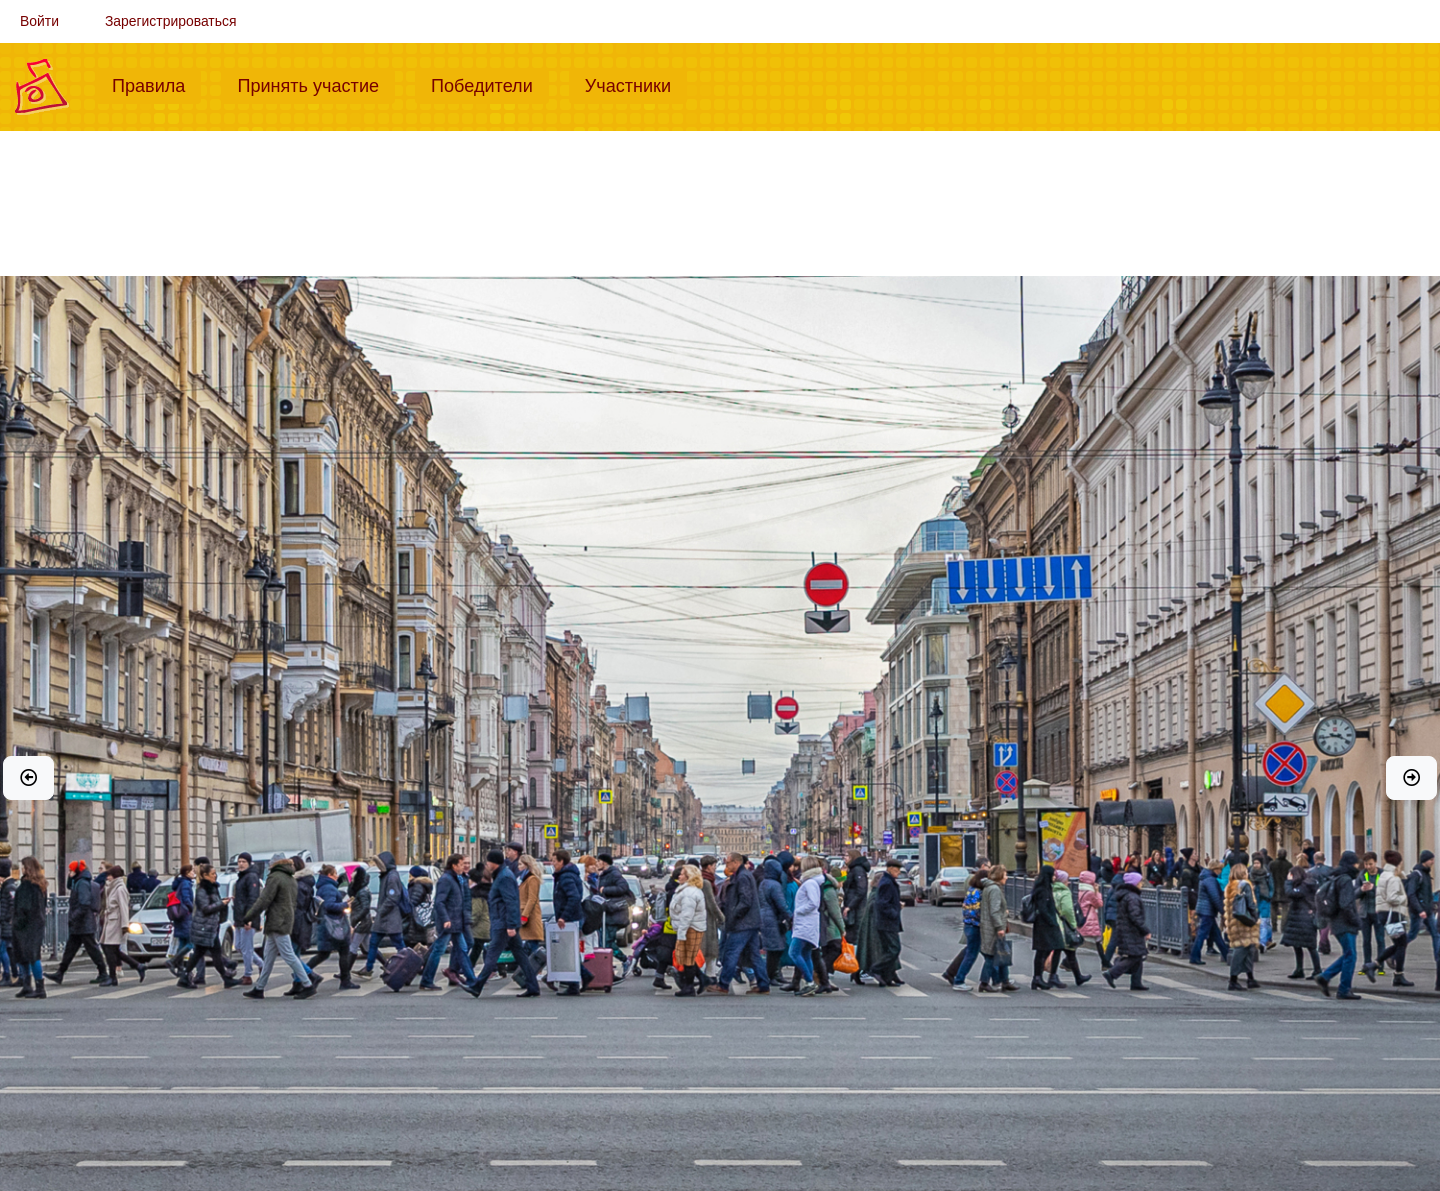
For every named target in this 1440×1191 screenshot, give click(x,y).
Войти (39, 21)
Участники (636, 84)
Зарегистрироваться (171, 21)
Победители (490, 84)
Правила (156, 84)
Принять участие (316, 84)
